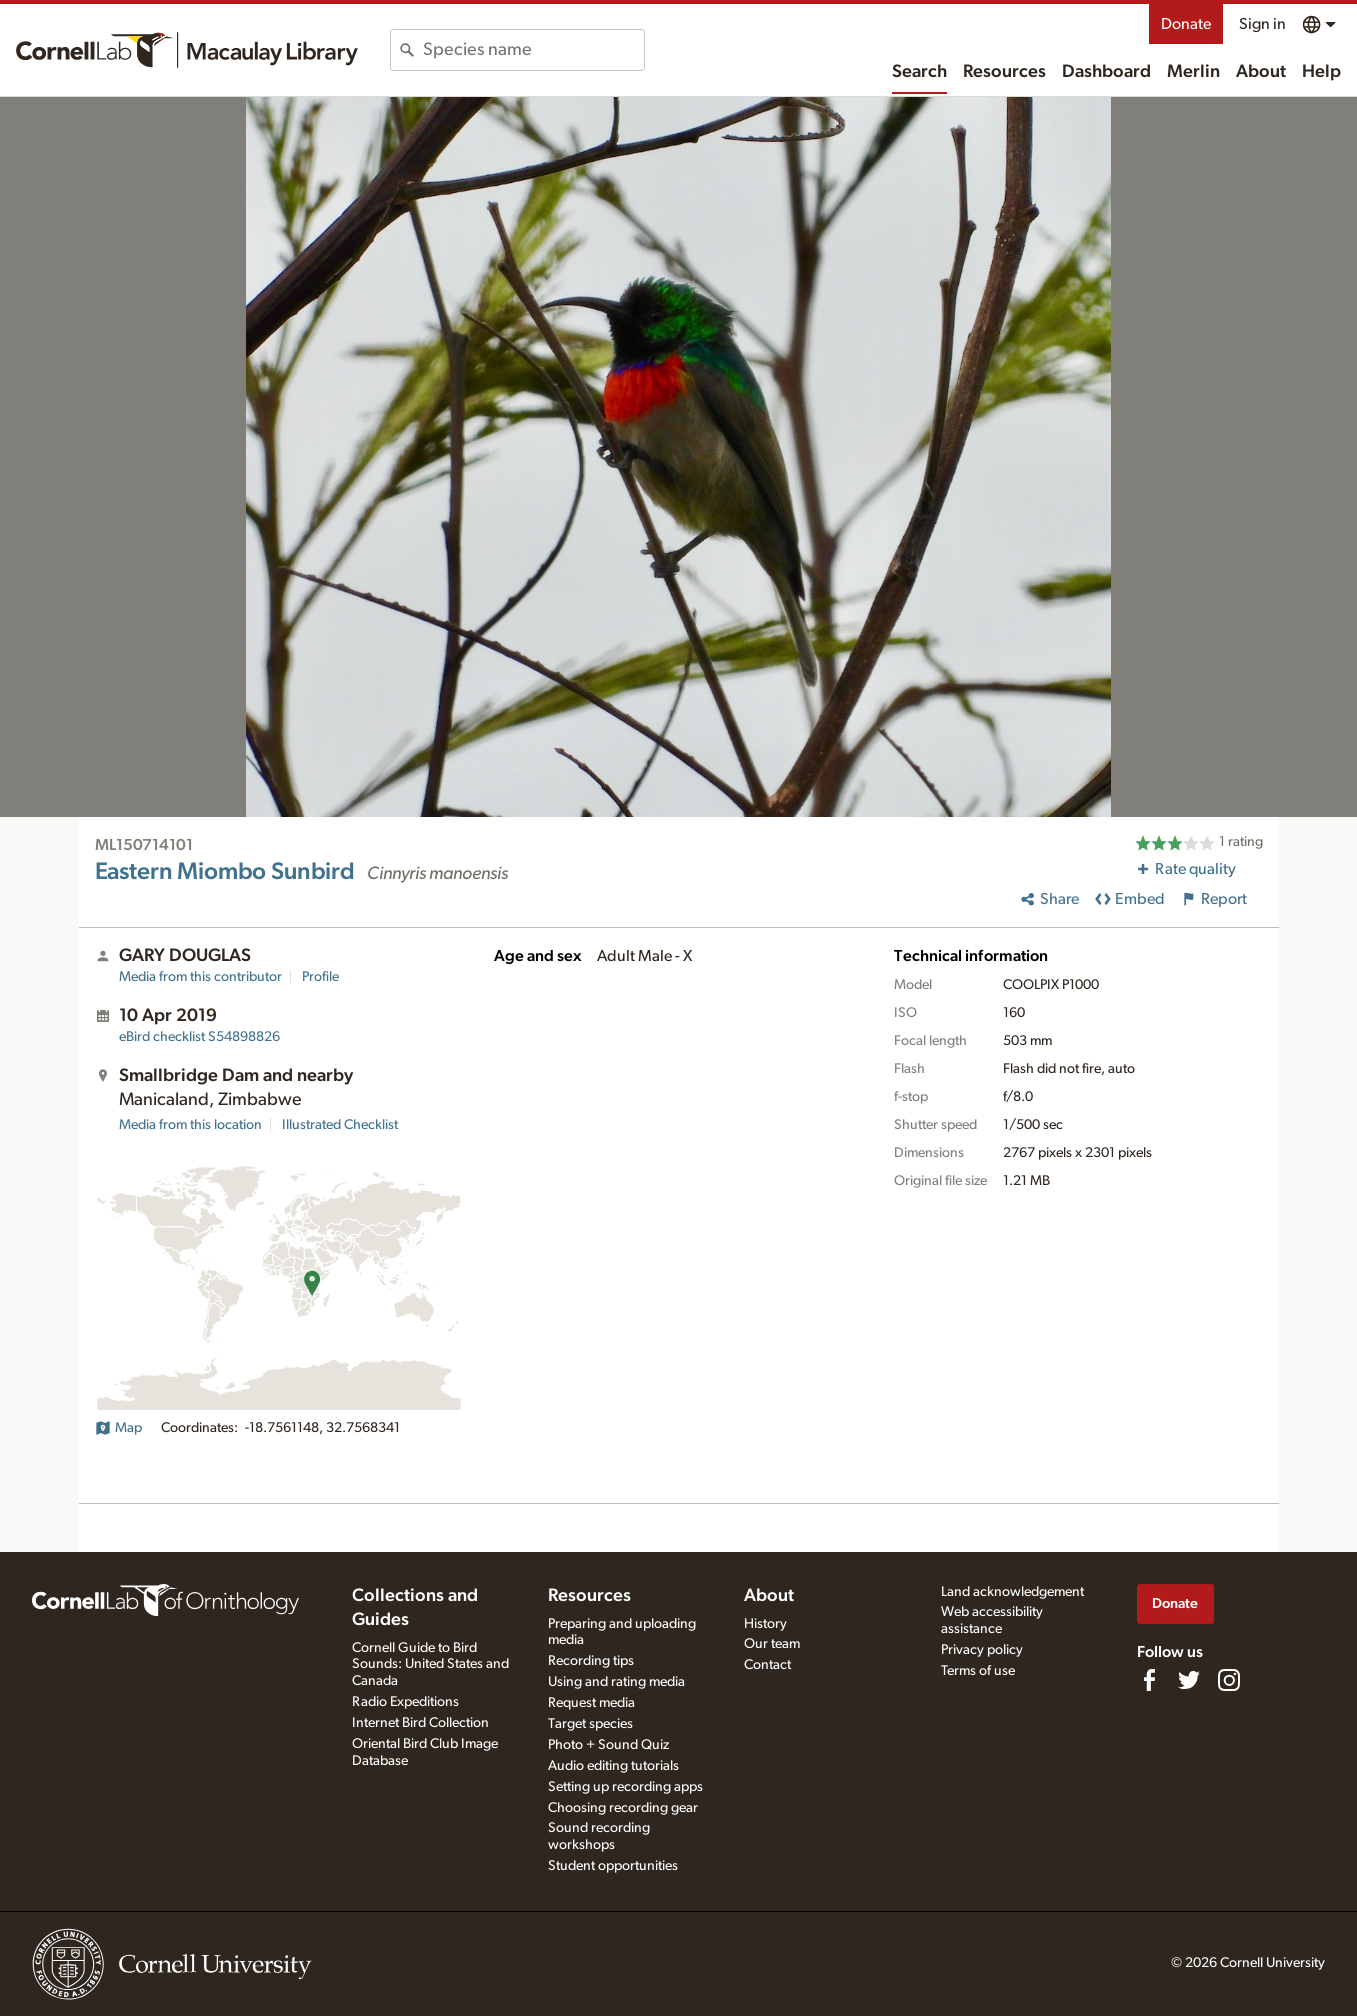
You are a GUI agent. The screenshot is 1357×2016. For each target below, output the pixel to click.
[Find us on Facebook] (1149, 1680)
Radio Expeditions (405, 1702)
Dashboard (1106, 72)
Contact (767, 1665)
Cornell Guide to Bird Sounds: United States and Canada (430, 1665)
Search (919, 72)
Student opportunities (613, 1866)
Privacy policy (982, 1650)
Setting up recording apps (625, 1787)
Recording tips (591, 1661)
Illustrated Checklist (340, 1125)
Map (118, 1428)
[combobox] (533, 50)
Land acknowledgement (1012, 1592)
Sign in (1262, 24)
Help (1321, 72)
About (1261, 72)
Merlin (1193, 72)
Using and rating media (616, 1682)
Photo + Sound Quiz (608, 1745)
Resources (1004, 72)
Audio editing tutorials (613, 1766)
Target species (590, 1724)
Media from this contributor (200, 977)
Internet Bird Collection (420, 1723)
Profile (320, 977)
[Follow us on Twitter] (1189, 1680)
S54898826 (199, 1037)
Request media (591, 1703)
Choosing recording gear (623, 1808)
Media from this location (190, 1125)
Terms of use (978, 1671)
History (765, 1624)
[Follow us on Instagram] (1229, 1680)
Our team (772, 1644)
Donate (1186, 24)
